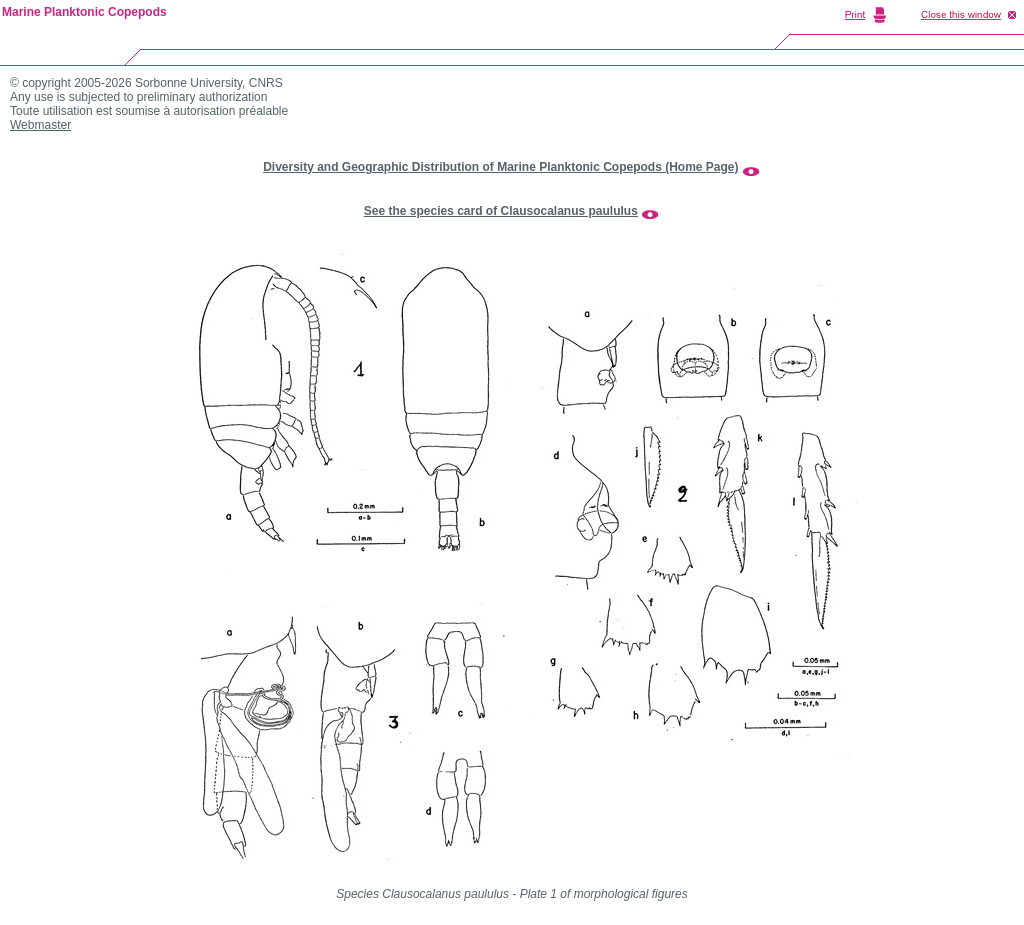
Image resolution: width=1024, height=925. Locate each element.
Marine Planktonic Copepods (84, 12)
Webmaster (40, 125)
